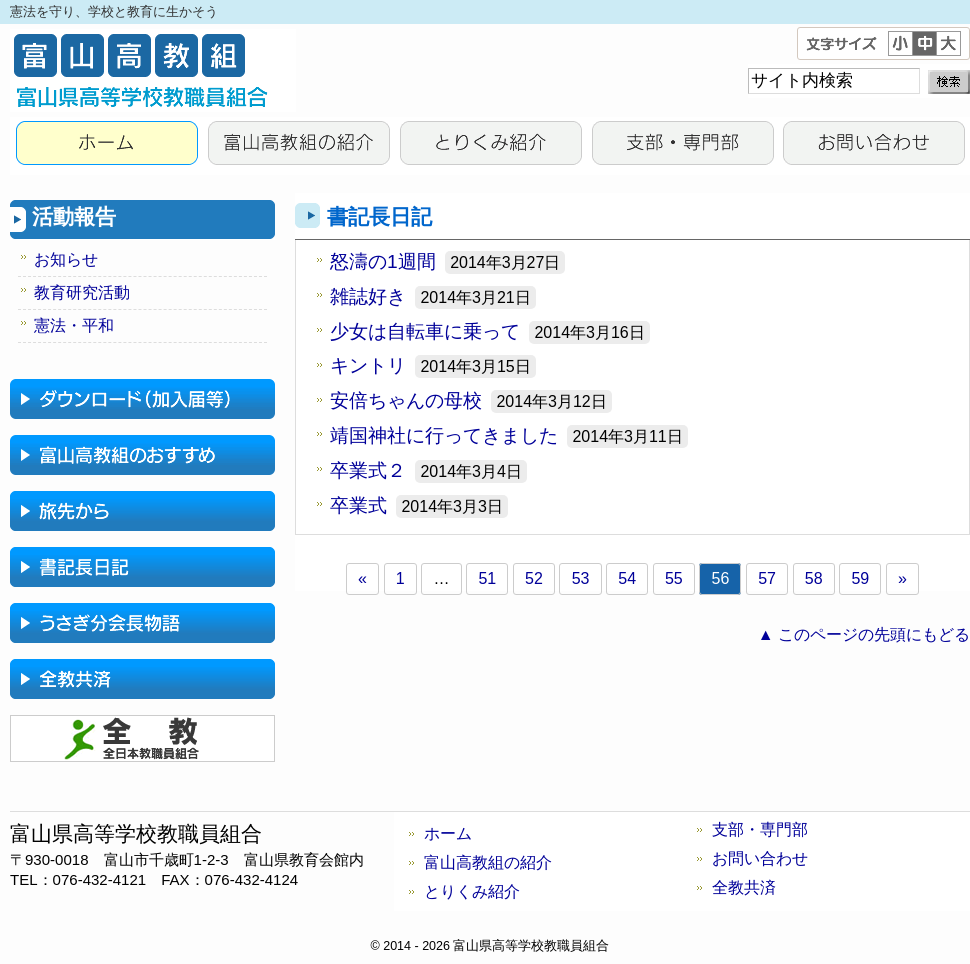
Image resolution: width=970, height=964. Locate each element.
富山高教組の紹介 (298, 146)
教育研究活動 (82, 292)
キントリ (368, 365)
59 (860, 578)
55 (674, 578)
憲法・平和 (74, 325)
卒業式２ (368, 470)
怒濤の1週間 (383, 261)
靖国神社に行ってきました (444, 435)
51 (487, 578)
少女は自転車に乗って (425, 331)
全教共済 (744, 887)
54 (627, 578)
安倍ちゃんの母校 (406, 400)
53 (581, 578)
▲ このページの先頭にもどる (864, 634)
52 (534, 578)
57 (767, 578)
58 (814, 578)
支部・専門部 (682, 146)
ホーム (448, 833)
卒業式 (358, 505)
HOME (106, 146)
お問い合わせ (874, 146)
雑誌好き (368, 296)
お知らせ (66, 259)
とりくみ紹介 (490, 146)
